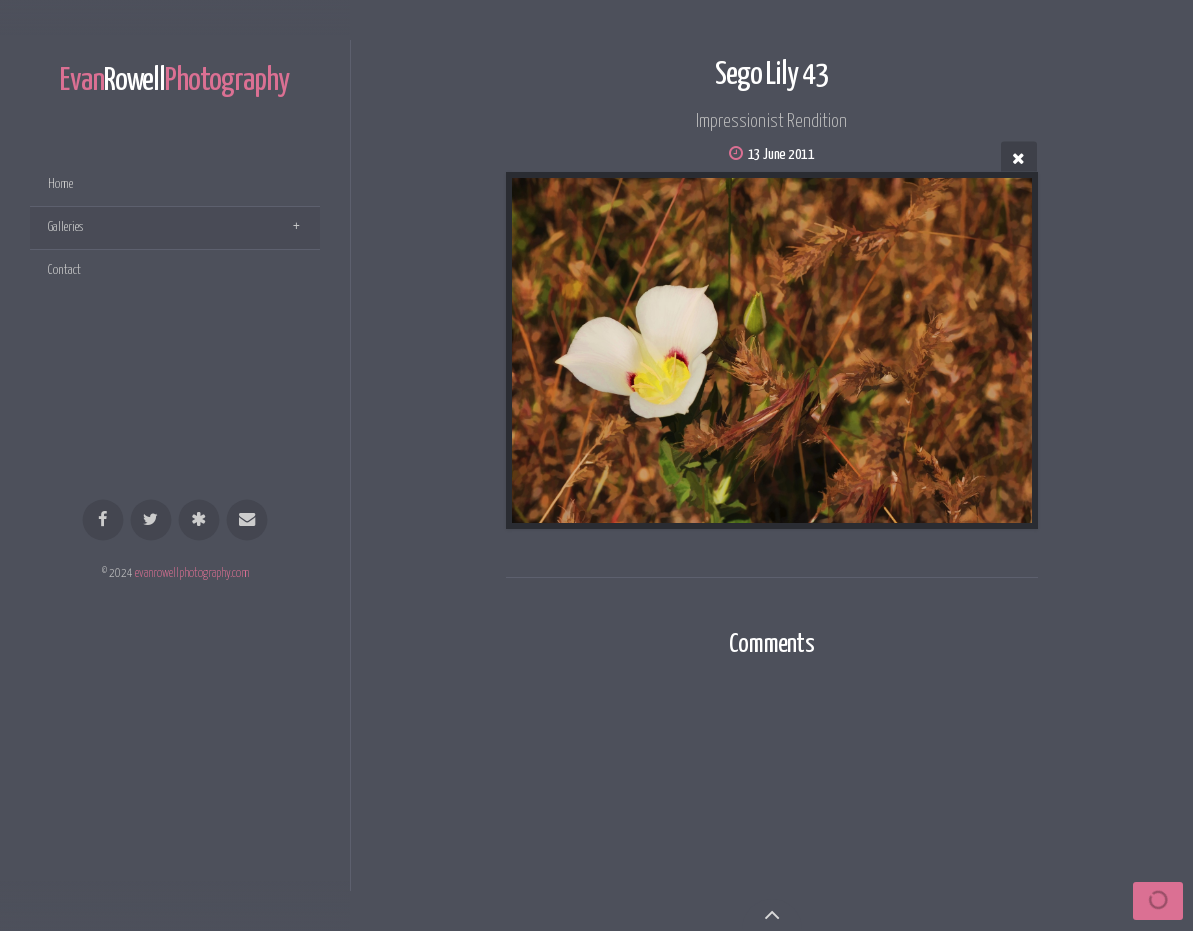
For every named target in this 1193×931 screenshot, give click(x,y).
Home (60, 184)
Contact (64, 270)
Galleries (65, 227)
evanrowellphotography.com (192, 574)
